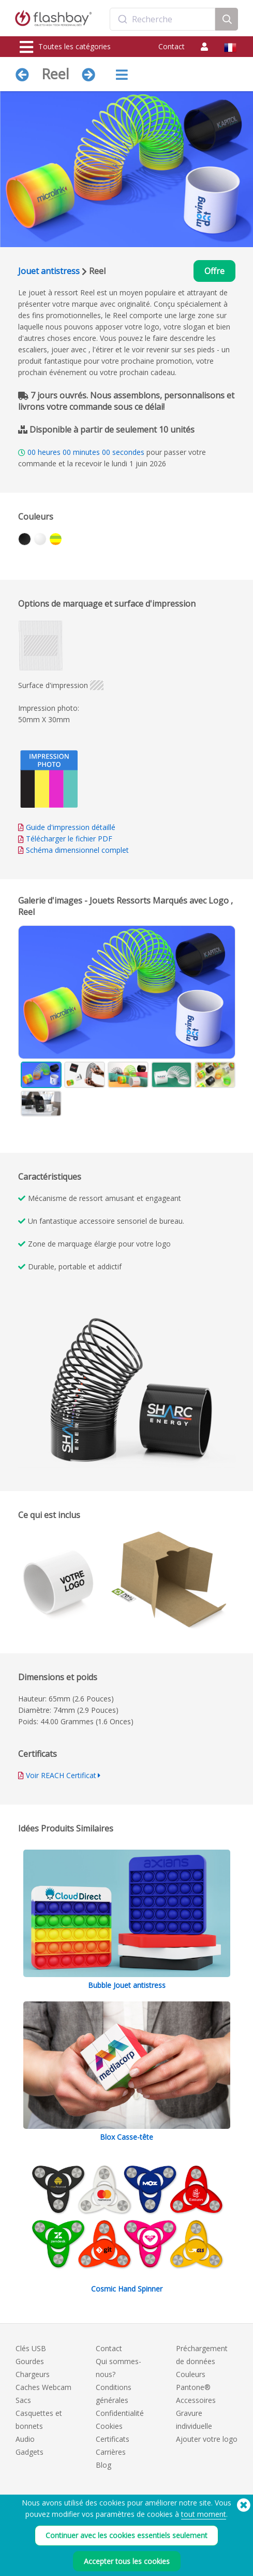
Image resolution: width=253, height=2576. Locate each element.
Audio (25, 2439)
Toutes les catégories (65, 47)
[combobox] (162, 19)
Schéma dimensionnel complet (77, 850)
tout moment (203, 2544)
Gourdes (30, 2361)
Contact (171, 46)
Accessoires (196, 2400)
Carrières (111, 2452)
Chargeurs (33, 2374)
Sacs (23, 2400)
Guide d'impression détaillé (70, 827)
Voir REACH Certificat (61, 1775)
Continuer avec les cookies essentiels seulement (126, 2565)
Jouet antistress (49, 271)
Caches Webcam (43, 2387)
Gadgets (29, 2452)
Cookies (109, 2426)
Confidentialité (120, 2413)
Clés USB (31, 2348)
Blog (103, 2465)
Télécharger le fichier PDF (65, 838)
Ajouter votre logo (206, 2439)
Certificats (112, 2439)
